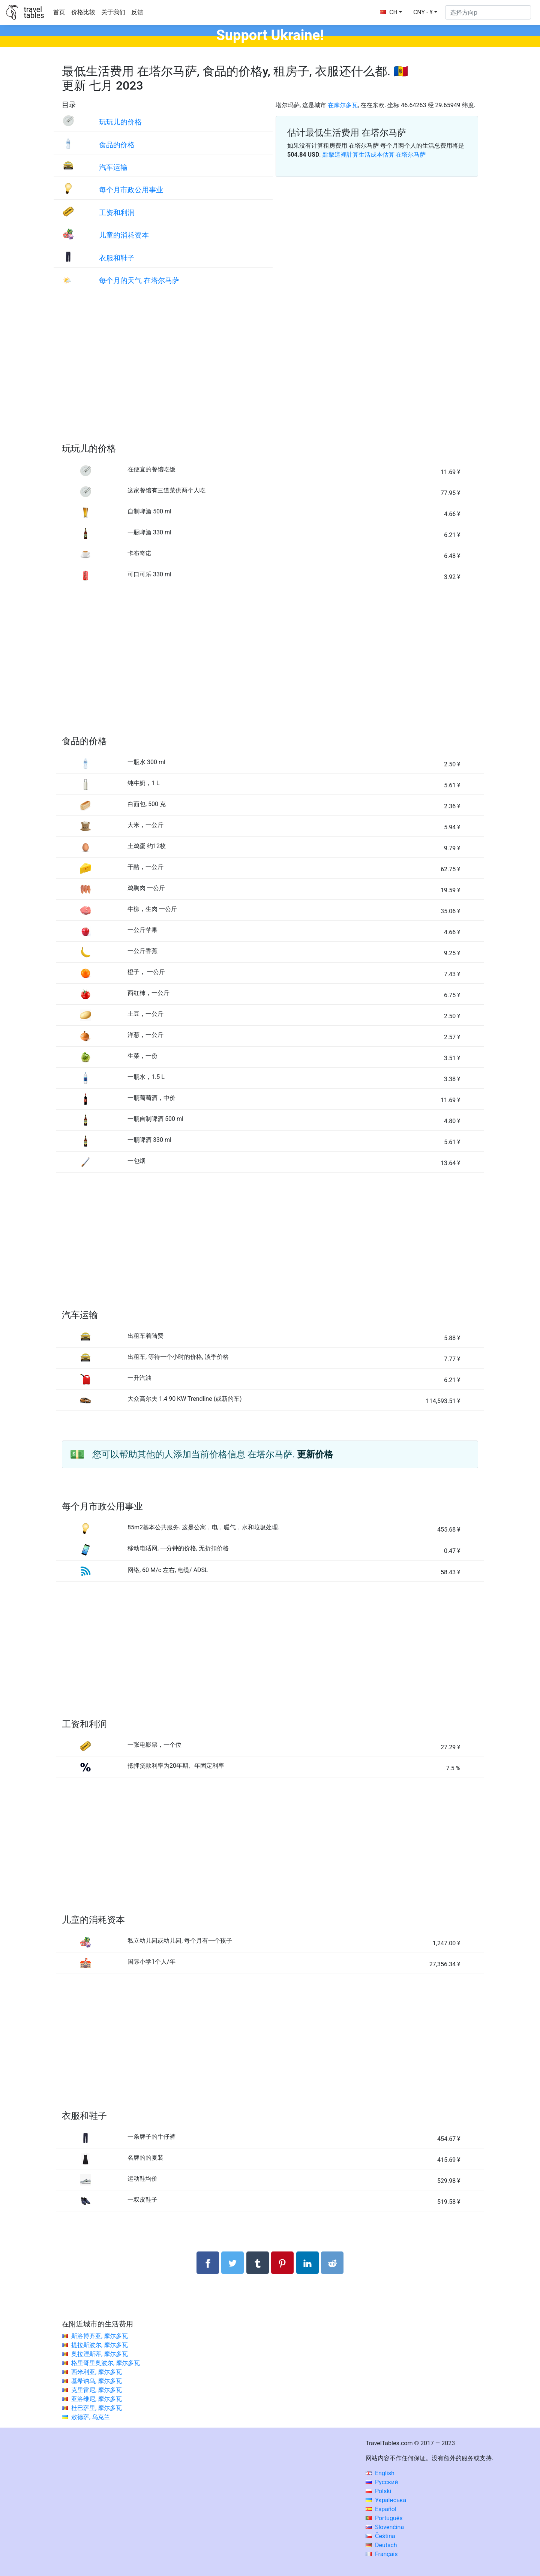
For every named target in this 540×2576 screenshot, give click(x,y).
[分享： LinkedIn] (307, 2262)
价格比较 (83, 12)
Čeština (380, 2536)
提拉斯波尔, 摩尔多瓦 (99, 2345)
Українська (386, 2500)
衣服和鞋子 (117, 258)
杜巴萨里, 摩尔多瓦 (96, 2407)
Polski (378, 2491)
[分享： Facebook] (207, 2262)
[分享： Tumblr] (257, 2262)
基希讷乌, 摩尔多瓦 (96, 2381)
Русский (382, 2482)
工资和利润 (117, 212)
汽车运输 (113, 167)
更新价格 (315, 1454)
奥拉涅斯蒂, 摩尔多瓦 (99, 2354)
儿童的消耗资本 (124, 235)
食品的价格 (117, 145)
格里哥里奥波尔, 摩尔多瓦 (105, 2363)
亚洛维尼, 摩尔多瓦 (96, 2398)
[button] (425, 12)
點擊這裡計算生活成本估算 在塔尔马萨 (374, 154)
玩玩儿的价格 (120, 122)
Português (384, 2518)
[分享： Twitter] (232, 2262)
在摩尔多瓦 (343, 105)
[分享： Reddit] (332, 2262)
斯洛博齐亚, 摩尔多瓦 (99, 2336)
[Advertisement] (270, 373)
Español (381, 2509)
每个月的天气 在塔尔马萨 (139, 280)
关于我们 (113, 12)
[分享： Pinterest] (282, 2262)
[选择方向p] (488, 12)
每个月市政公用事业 (131, 189)
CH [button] (389, 12)
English (380, 2473)
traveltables (34, 12)
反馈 (137, 12)
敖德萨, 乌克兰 (90, 2416)
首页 (59, 12)
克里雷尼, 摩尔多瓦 (96, 2389)
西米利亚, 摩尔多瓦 (96, 2372)
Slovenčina (385, 2527)
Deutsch (381, 2545)
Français (382, 2554)
